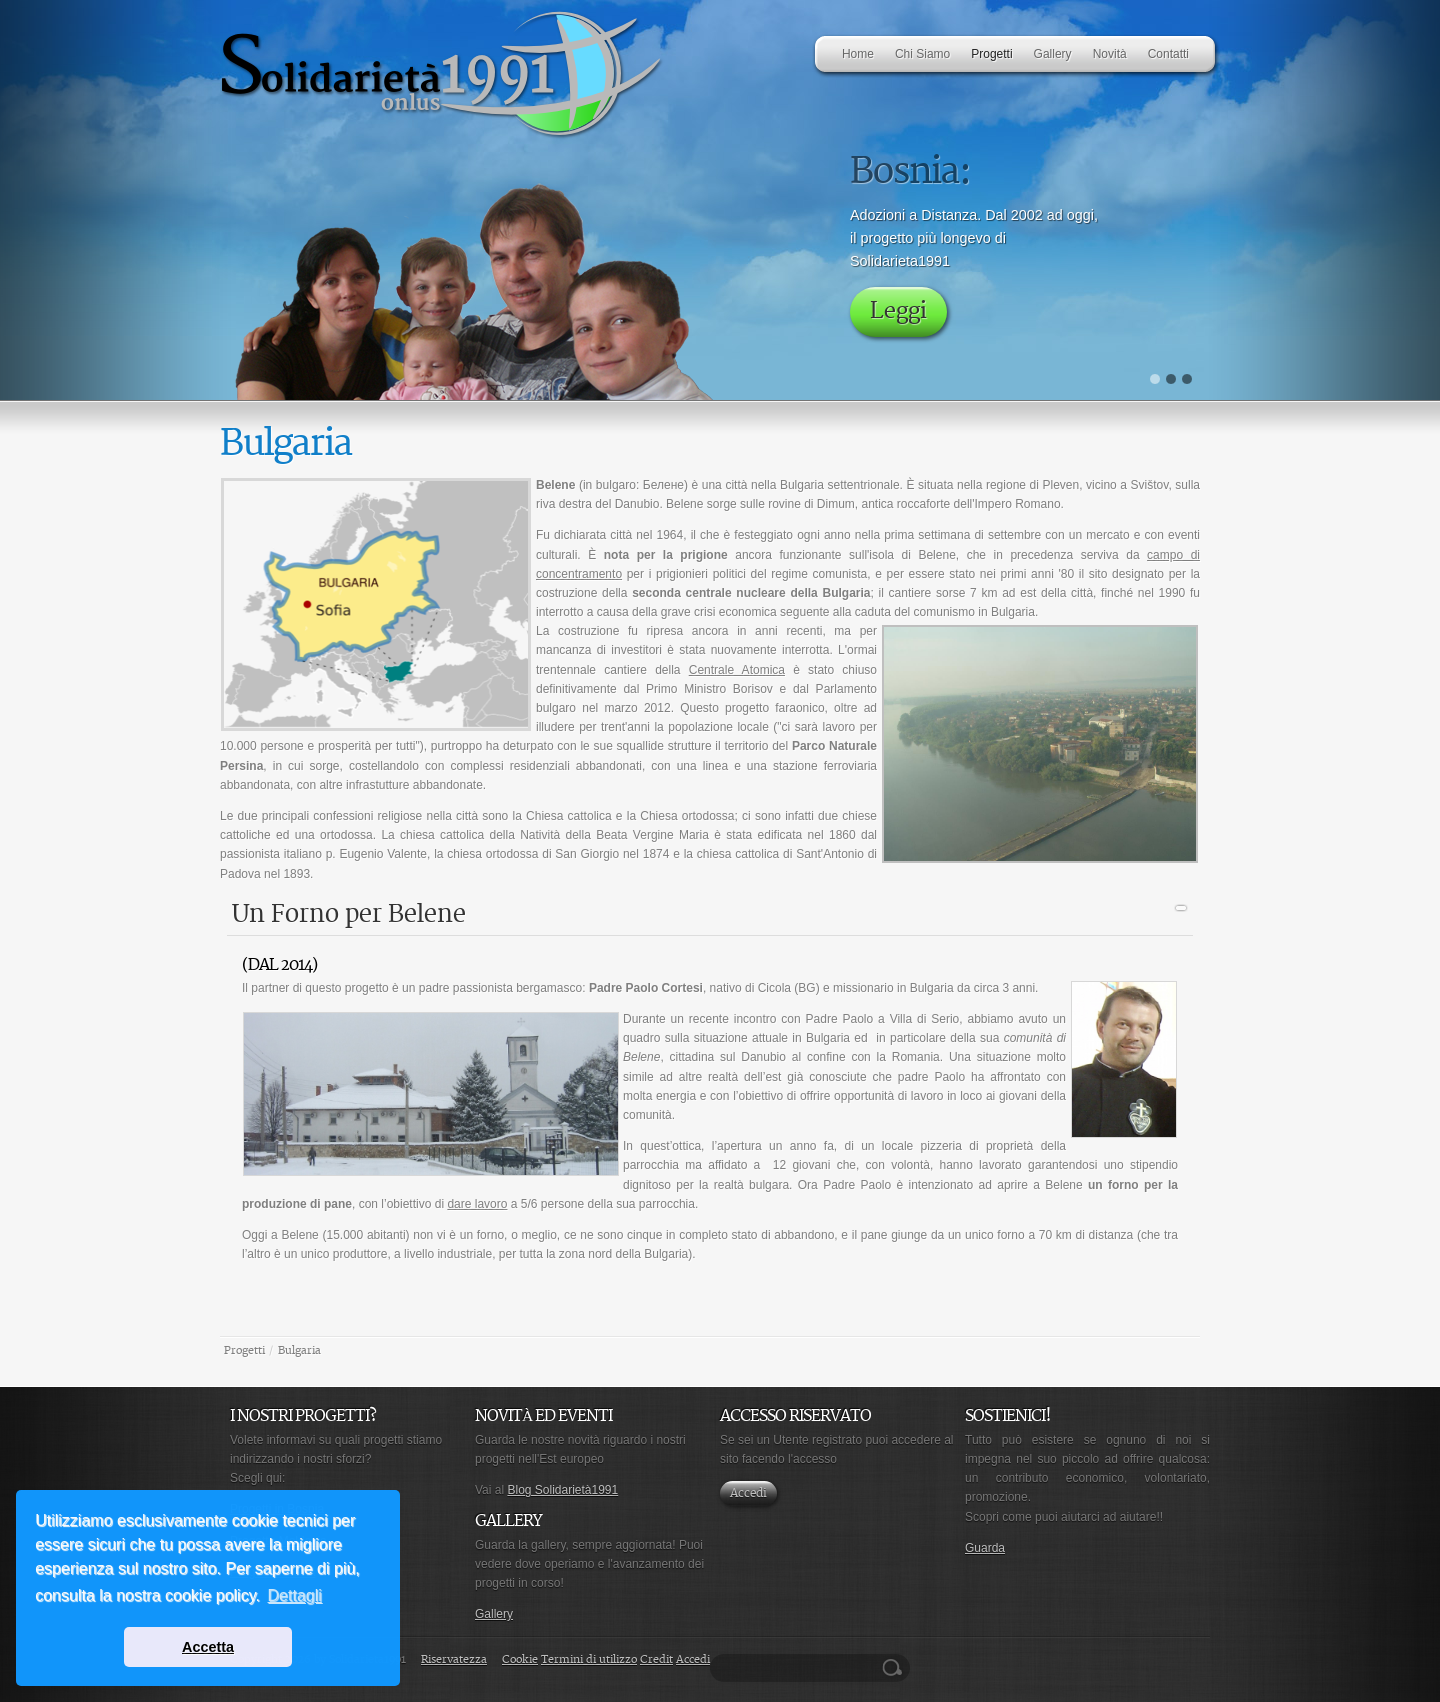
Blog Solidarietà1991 (562, 1490)
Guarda (985, 1548)
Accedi (748, 1493)
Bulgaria (299, 1350)
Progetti (244, 1350)
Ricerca (895, 1668)
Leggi (898, 311)
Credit (656, 1659)
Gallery (494, 1614)
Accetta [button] (208, 1647)
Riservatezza (454, 1659)
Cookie (520, 1659)
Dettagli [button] (295, 1595)
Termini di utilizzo (589, 1659)
